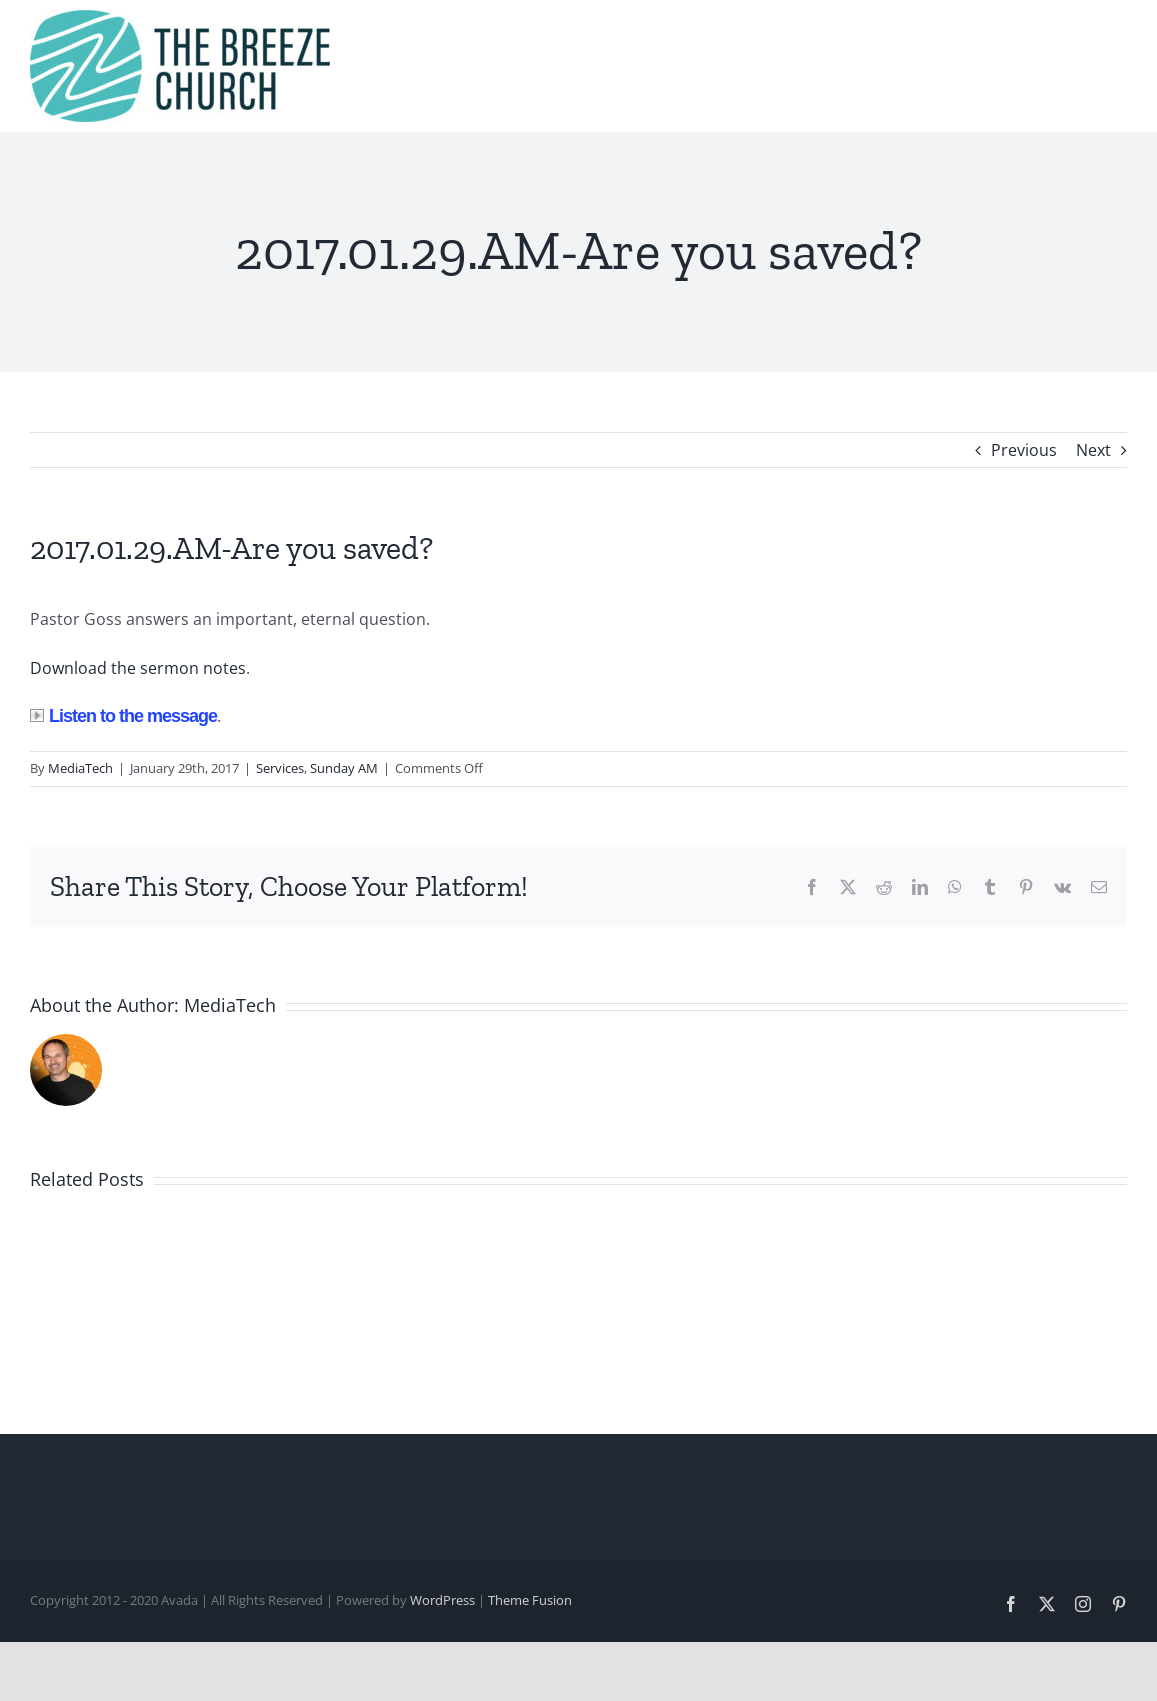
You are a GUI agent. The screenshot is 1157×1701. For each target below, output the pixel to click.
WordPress (442, 1600)
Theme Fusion (530, 1600)
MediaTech (80, 768)
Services (280, 768)
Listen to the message (123, 716)
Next (1093, 450)
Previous (1024, 450)
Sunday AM (344, 768)
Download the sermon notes (138, 668)
